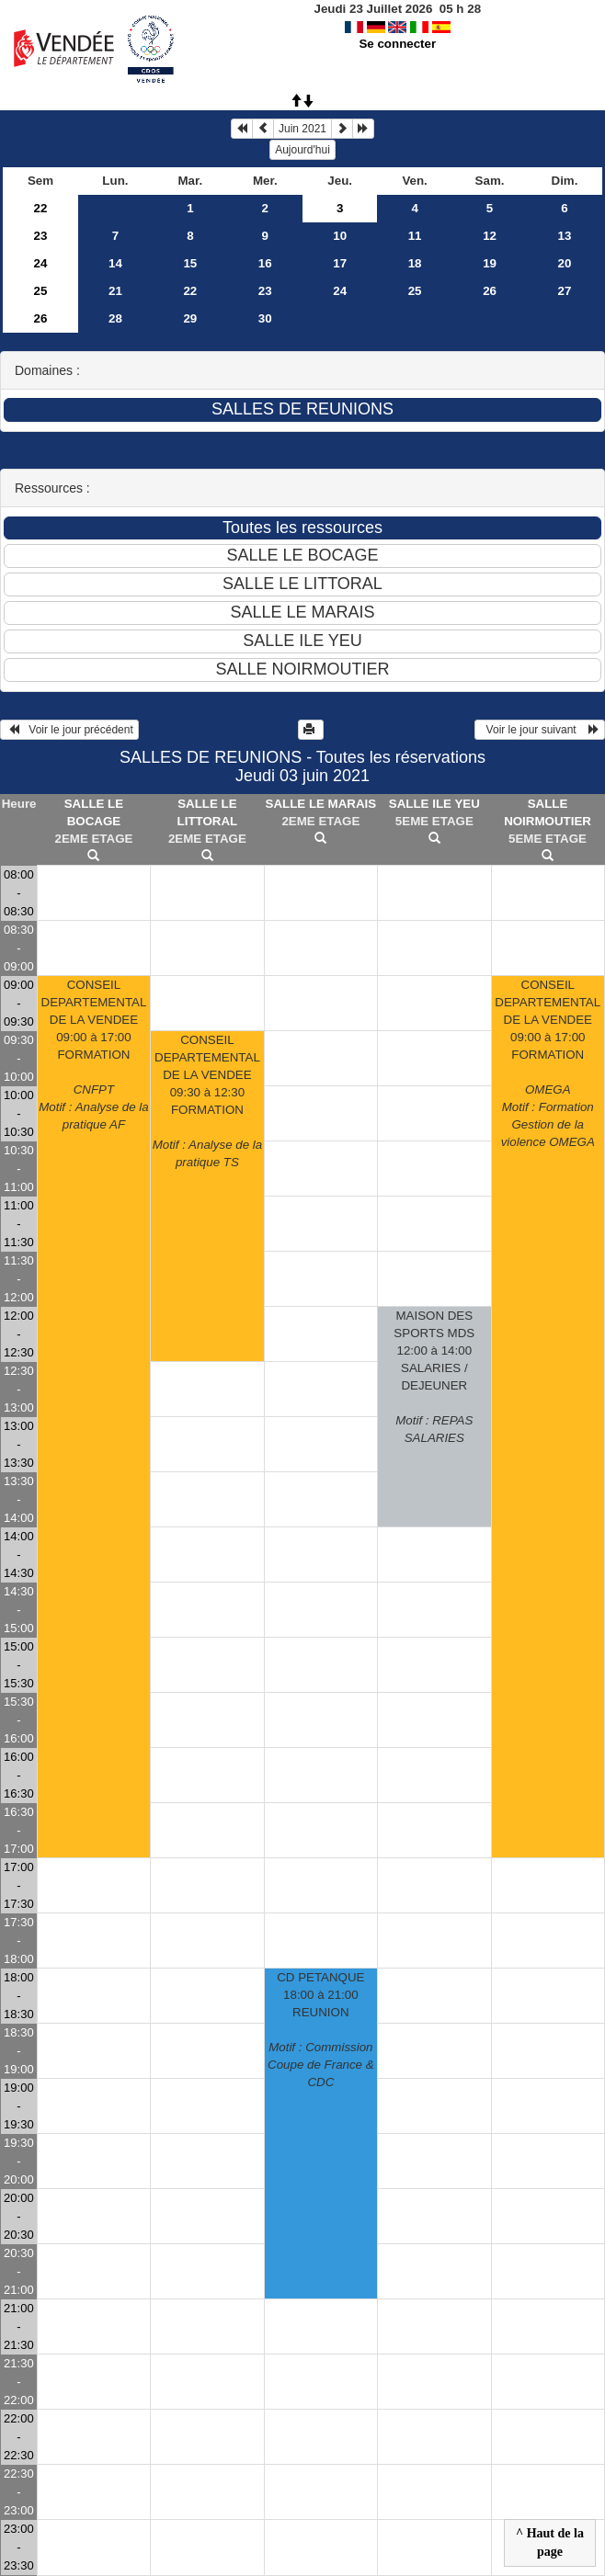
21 (115, 291)
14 (115, 263)
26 (490, 291)
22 (41, 208)
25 (41, 291)
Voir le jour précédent (69, 729)
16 (265, 263)
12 (490, 236)
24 (41, 263)
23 (41, 236)
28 (115, 318)
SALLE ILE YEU (434, 804)
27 (565, 291)
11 (415, 236)
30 (265, 318)
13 (565, 236)
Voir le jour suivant (539, 729)
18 (415, 263)
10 (340, 236)
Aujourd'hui (302, 149)
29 (190, 318)
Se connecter (397, 44)
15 (190, 263)
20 (565, 263)
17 (340, 263)
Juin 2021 (302, 128)
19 (490, 263)
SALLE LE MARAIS (321, 804)
